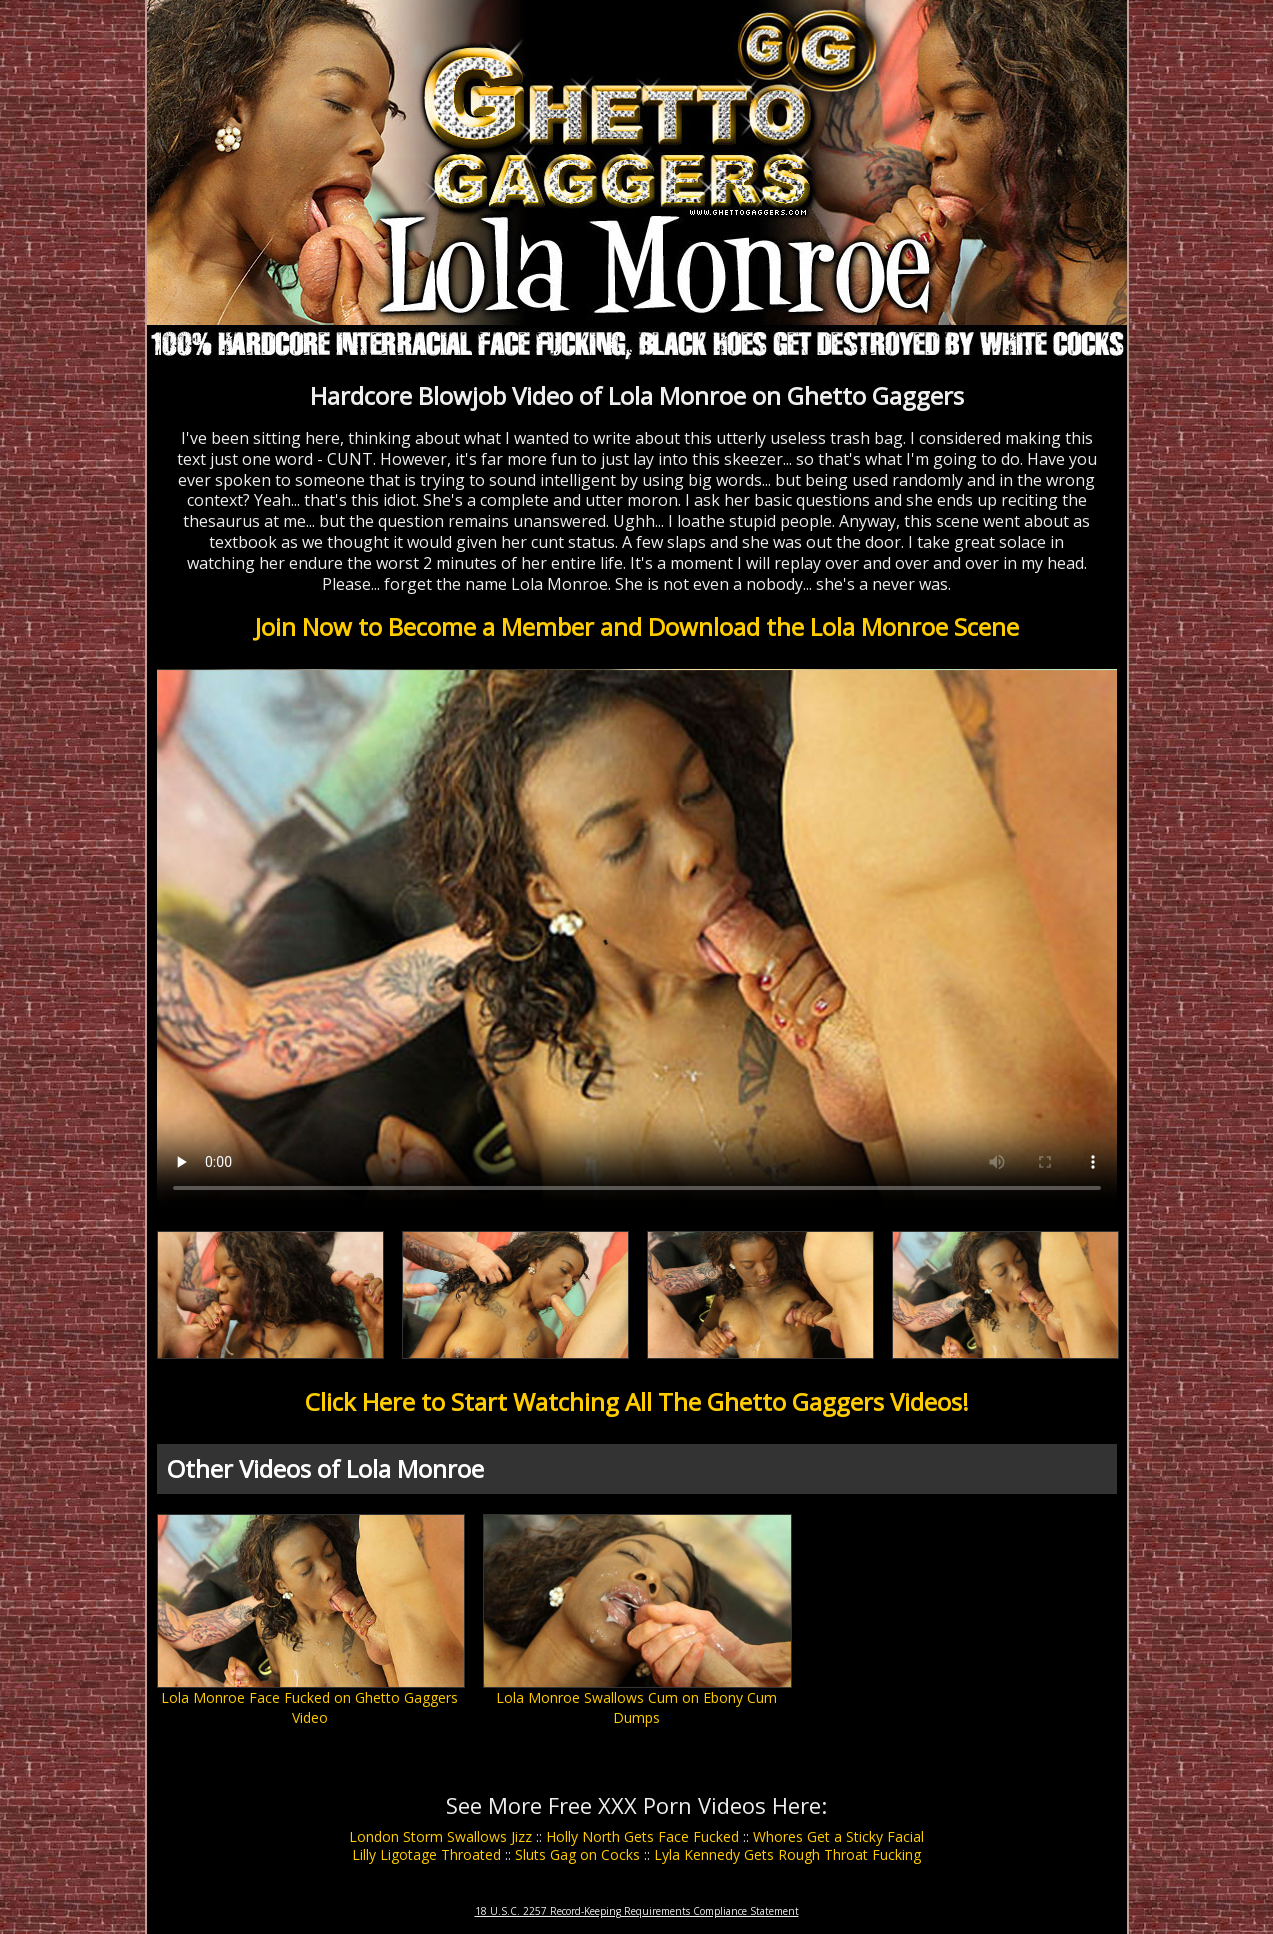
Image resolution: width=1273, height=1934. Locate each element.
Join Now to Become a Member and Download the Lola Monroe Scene (637, 626)
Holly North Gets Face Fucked (642, 1836)
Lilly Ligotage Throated (426, 1854)
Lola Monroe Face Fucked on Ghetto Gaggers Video (309, 1707)
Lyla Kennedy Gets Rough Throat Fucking (787, 1854)
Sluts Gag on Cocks (577, 1854)
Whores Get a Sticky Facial (838, 1836)
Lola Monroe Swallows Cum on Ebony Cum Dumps (636, 1707)
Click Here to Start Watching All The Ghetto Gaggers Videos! (637, 1401)
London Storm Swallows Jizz (440, 1836)
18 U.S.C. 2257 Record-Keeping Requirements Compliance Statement (637, 1911)
